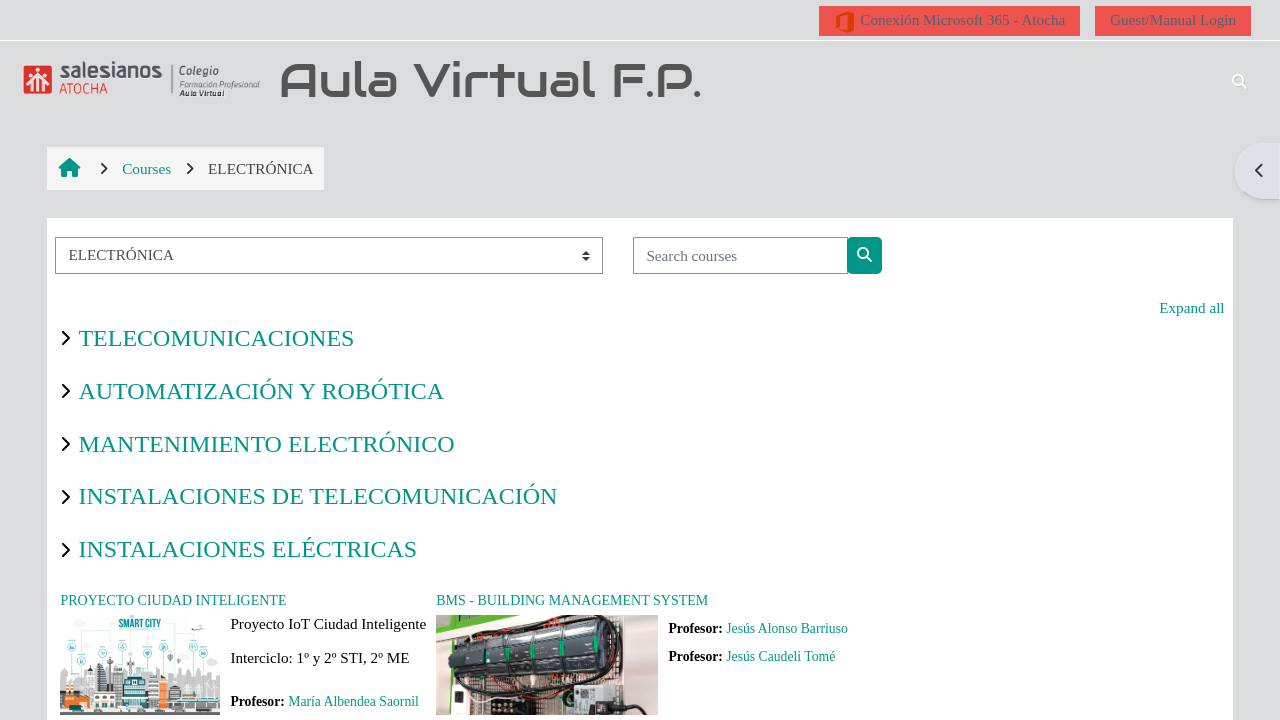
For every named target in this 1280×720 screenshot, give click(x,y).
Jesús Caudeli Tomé (780, 656)
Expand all (1191, 307)
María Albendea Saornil (353, 701)
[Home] (138, 78)
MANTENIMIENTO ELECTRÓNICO (266, 444)
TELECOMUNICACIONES (216, 338)
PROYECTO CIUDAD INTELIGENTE (173, 600)
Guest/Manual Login (1173, 19)
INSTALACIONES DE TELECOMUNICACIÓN (317, 496)
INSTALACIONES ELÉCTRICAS (247, 549)
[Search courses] (740, 255)
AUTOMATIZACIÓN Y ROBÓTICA (261, 391)
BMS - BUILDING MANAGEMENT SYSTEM (572, 600)
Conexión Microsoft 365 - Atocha (949, 22)
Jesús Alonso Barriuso (787, 628)
